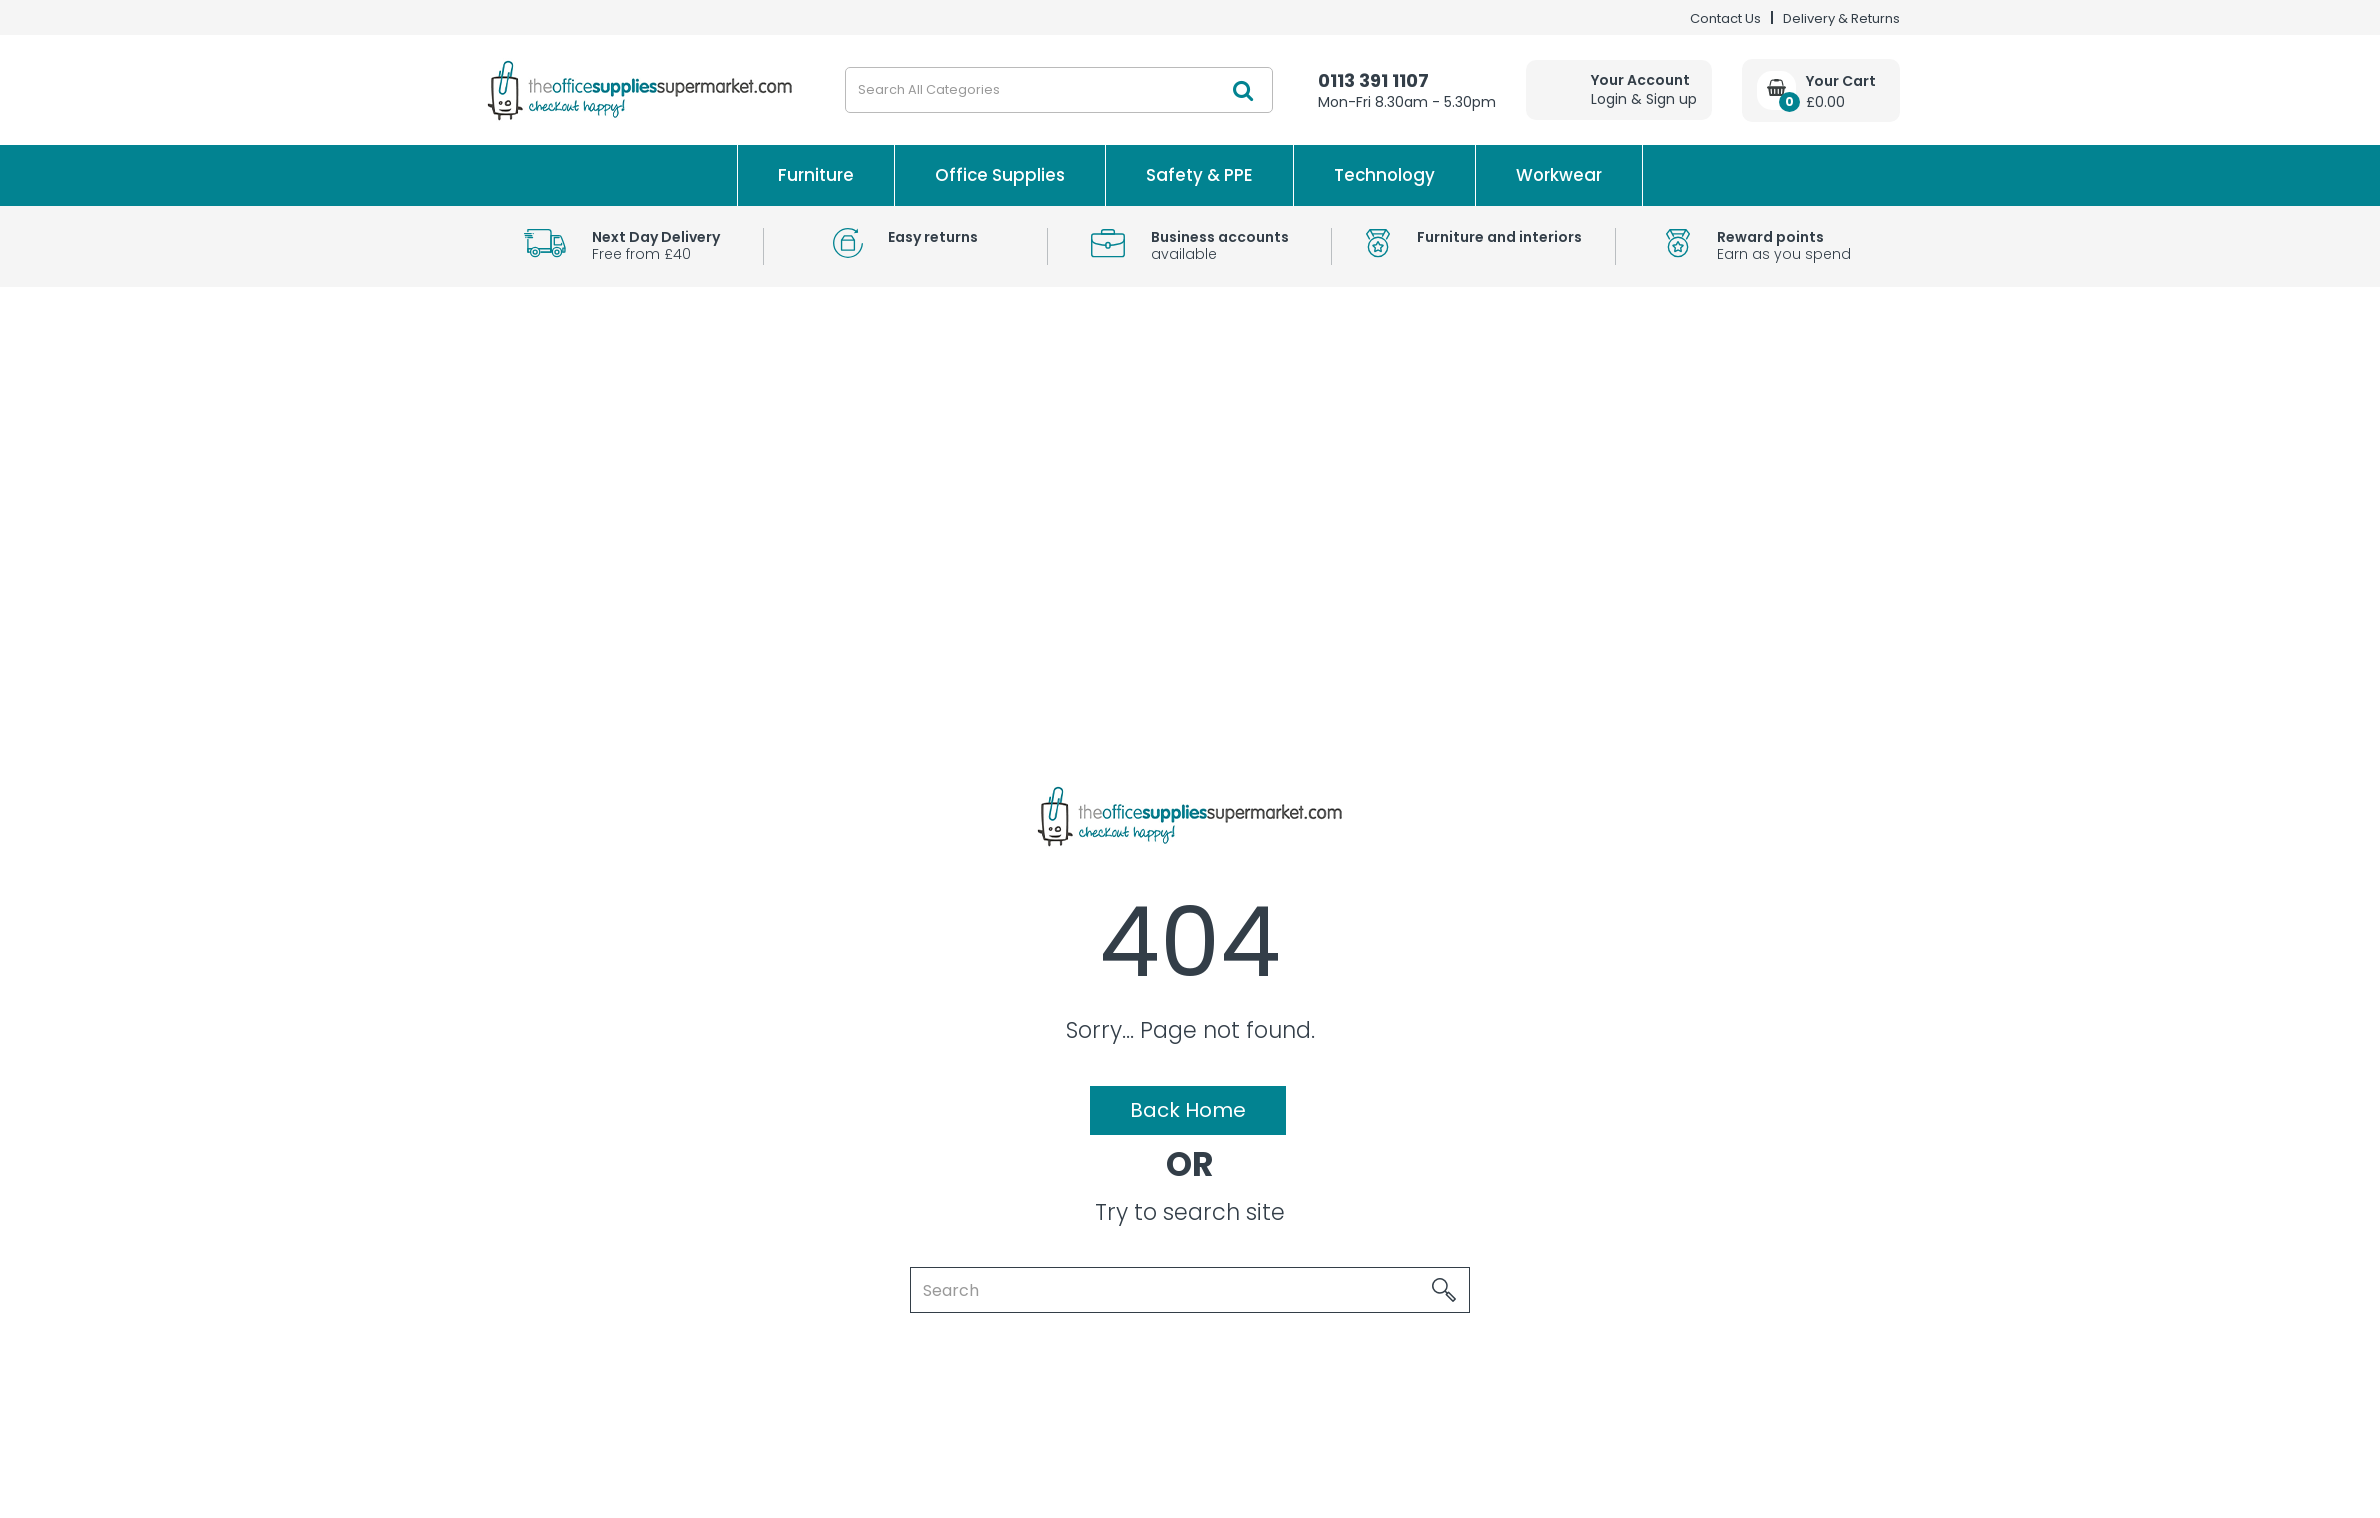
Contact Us (1725, 18)
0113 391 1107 (1373, 80)
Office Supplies (1000, 175)
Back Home (1188, 1110)
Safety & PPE (1199, 175)
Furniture (816, 175)
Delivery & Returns (1841, 18)
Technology (1384, 175)
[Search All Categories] (1059, 90)
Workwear (1559, 175)
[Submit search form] (1243, 90)
